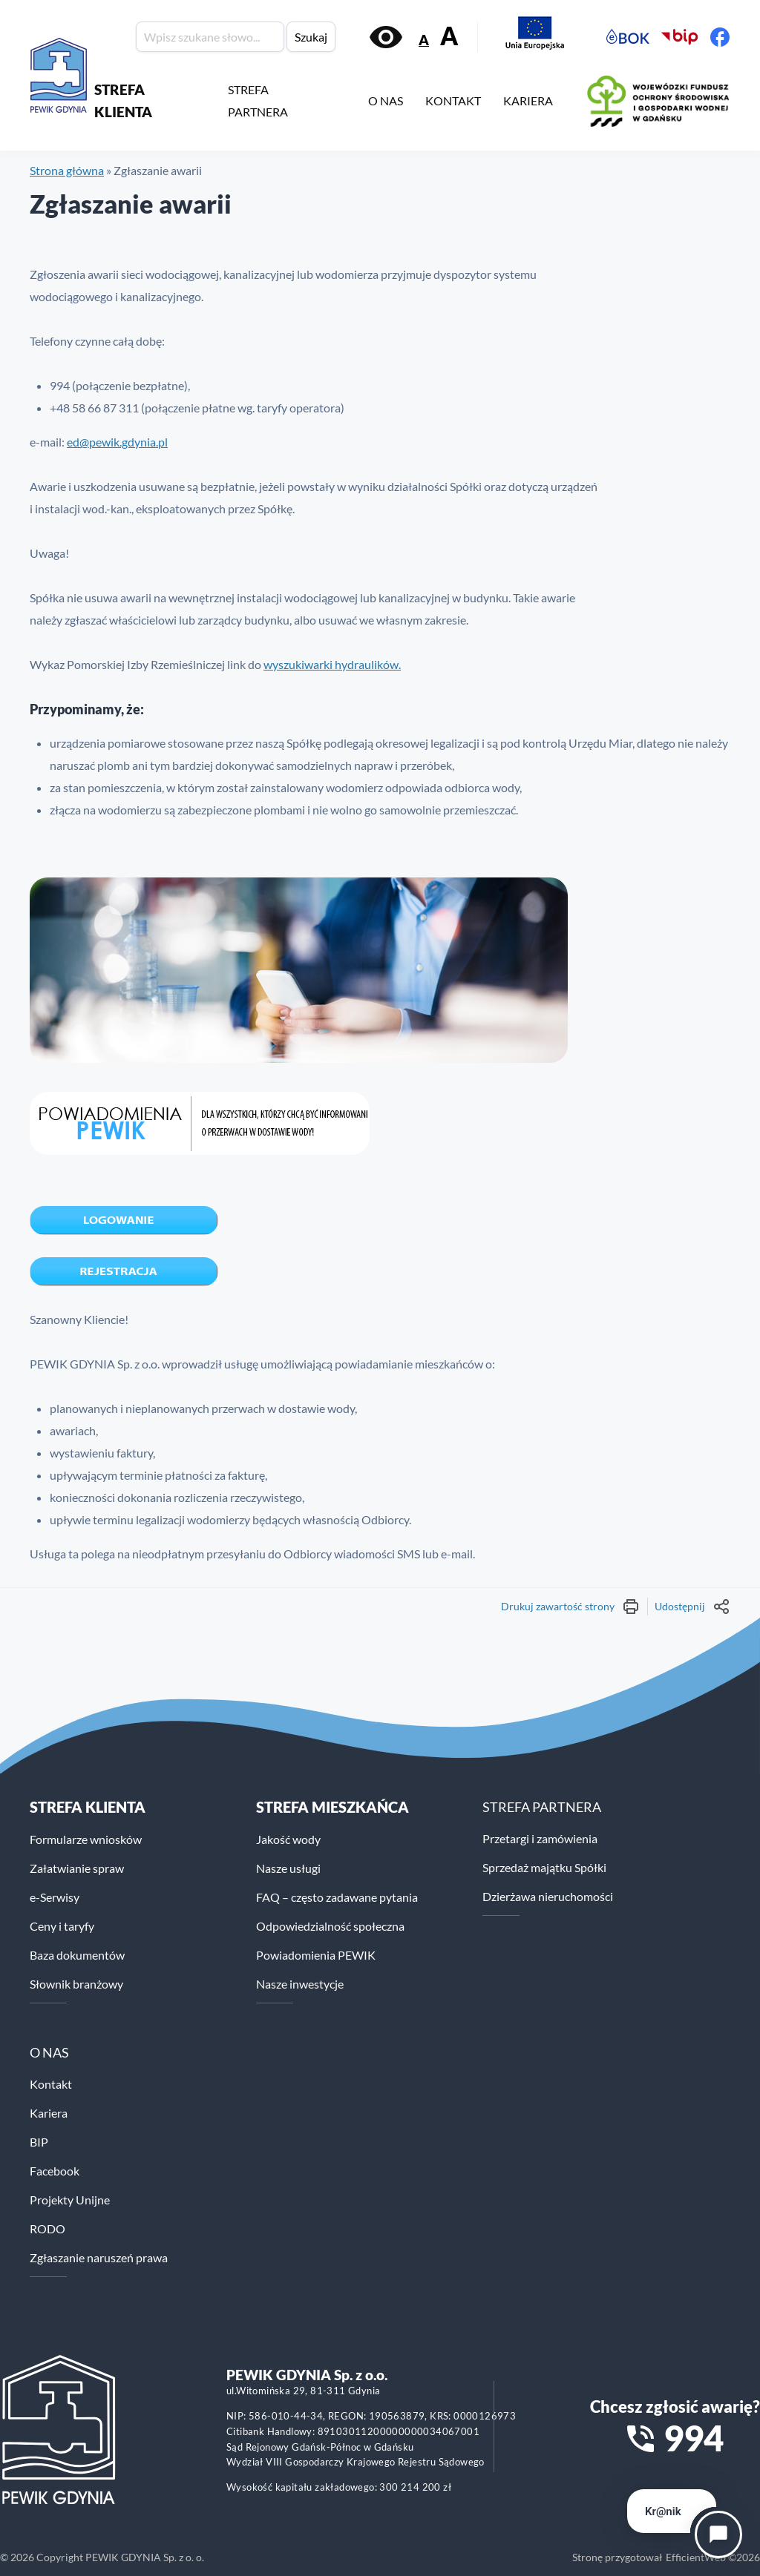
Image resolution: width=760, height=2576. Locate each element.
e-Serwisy (54, 1897)
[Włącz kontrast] (386, 37)
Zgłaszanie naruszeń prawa (99, 2257)
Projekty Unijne (70, 2200)
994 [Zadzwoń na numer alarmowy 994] (694, 2438)
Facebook (54, 2171)
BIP (39, 2142)
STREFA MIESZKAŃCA (332, 1807)
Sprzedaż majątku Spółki (544, 1867)
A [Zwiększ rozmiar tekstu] (449, 36)
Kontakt (51, 2084)
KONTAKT (453, 100)
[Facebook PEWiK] (720, 37)
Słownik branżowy (76, 1984)
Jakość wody (288, 1839)
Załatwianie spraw (77, 1868)
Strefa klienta (87, 1807)
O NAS (385, 100)
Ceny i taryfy (62, 1926)
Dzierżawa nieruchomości (547, 1896)
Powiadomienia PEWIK (316, 1955)
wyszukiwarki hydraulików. (332, 664)
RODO (47, 2228)
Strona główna (67, 170)
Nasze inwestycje (300, 1984)
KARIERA (528, 100)
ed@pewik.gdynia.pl (117, 442)
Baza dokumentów (77, 1955)
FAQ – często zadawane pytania (337, 1897)
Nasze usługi (288, 1868)
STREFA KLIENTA (123, 100)
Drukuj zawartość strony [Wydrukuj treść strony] (570, 1606)
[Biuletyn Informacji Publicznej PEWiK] (679, 37)
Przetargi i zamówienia (539, 1838)
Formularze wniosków (86, 1839)
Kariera (49, 2113)
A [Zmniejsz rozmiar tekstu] (424, 39)
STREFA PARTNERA (258, 100)
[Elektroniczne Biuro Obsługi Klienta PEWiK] (627, 37)
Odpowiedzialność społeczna (330, 1926)
